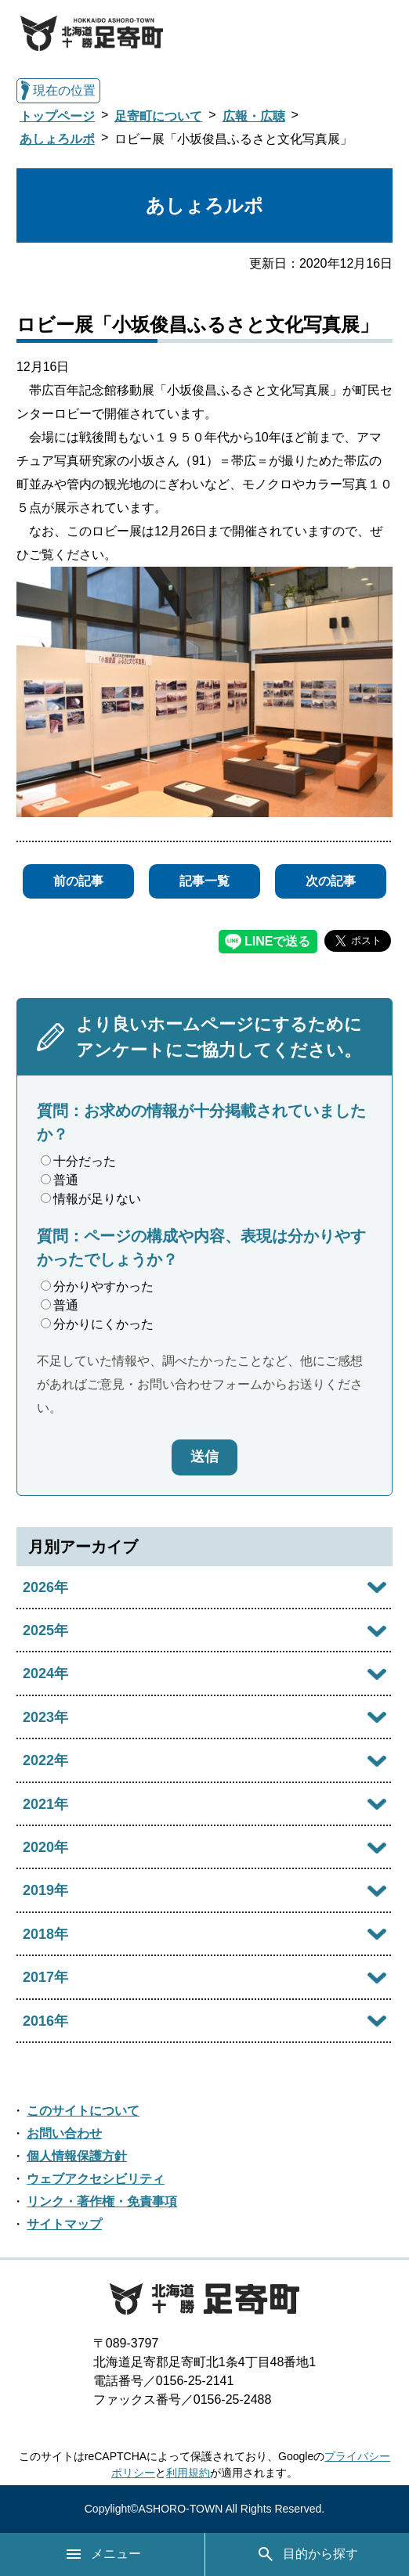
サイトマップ (64, 2224)
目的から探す (307, 2554)
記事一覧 (204, 881)
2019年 (45, 1890)
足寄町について (158, 116)
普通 (59, 1180)
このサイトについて (83, 2110)
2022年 (45, 1760)
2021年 (45, 1804)
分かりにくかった (97, 1324)
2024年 (45, 1673)
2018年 (45, 1934)
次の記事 (331, 881)
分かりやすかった (97, 1286)
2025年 (45, 1630)
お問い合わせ (64, 2133)
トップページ (57, 116)
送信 (204, 1457)
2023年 (45, 1717)
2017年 (45, 1977)
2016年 (45, 2021)
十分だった (78, 1161)
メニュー (102, 2554)
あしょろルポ (57, 139)
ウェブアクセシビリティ (96, 2178)
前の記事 (78, 881)
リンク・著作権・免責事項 (102, 2201)
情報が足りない (91, 1198)
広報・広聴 (254, 116)
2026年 (45, 1587)
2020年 (45, 1847)
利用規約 (188, 2472)
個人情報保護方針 (77, 2156)
